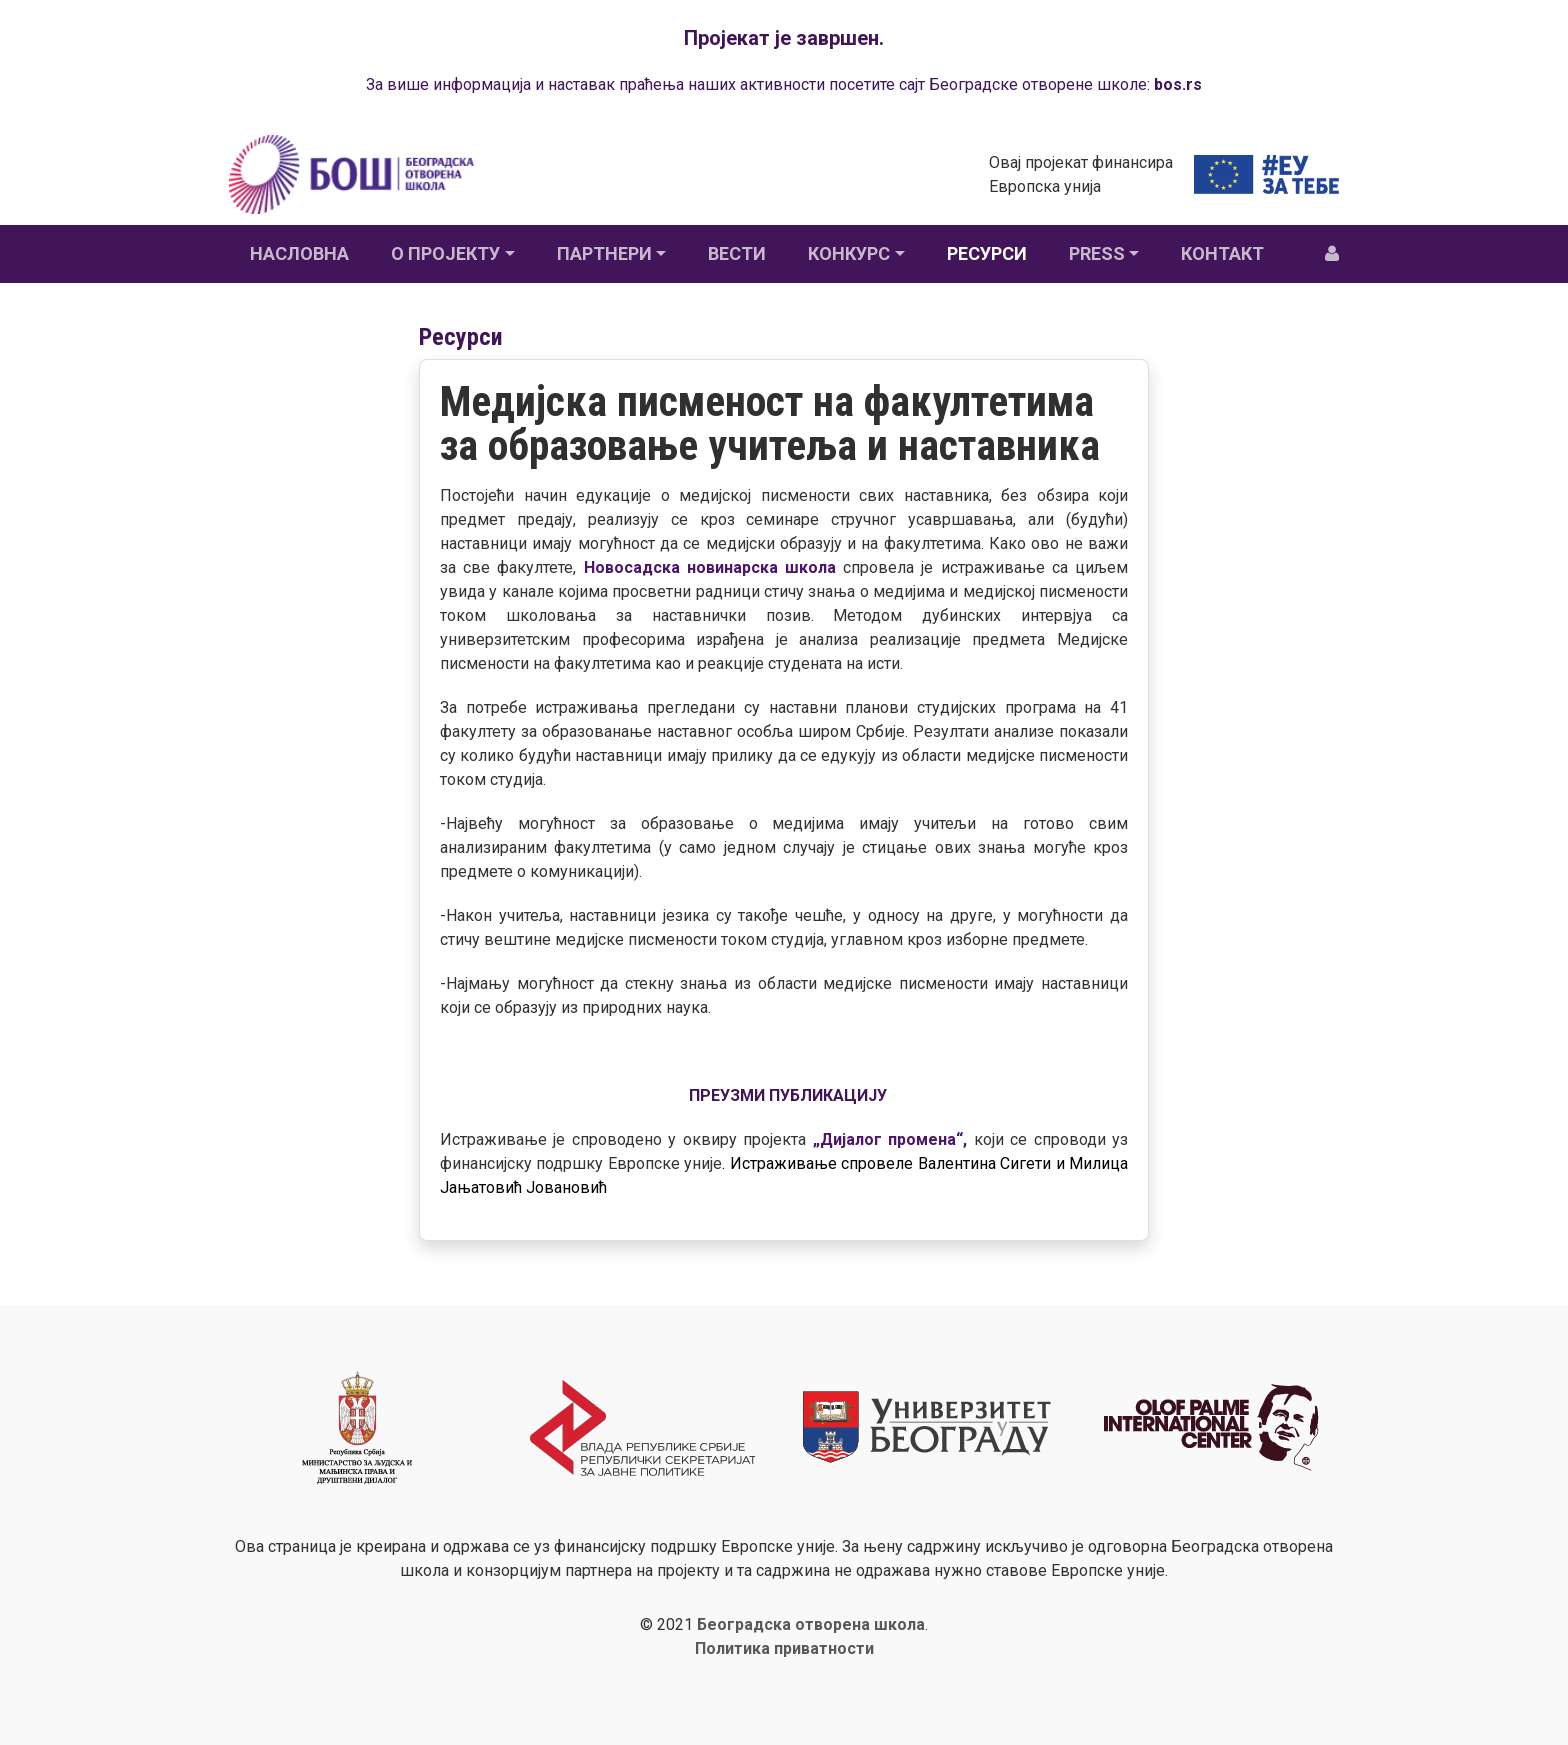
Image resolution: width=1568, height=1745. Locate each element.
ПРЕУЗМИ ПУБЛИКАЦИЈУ (788, 1095)
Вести (737, 253)
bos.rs (1178, 84)
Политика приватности (784, 1648)
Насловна (299, 253)
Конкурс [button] (849, 253)
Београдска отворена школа (811, 1624)
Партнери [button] (604, 253)
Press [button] (1097, 253)
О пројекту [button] (445, 253)
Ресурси (987, 253)
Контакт (1222, 253)
